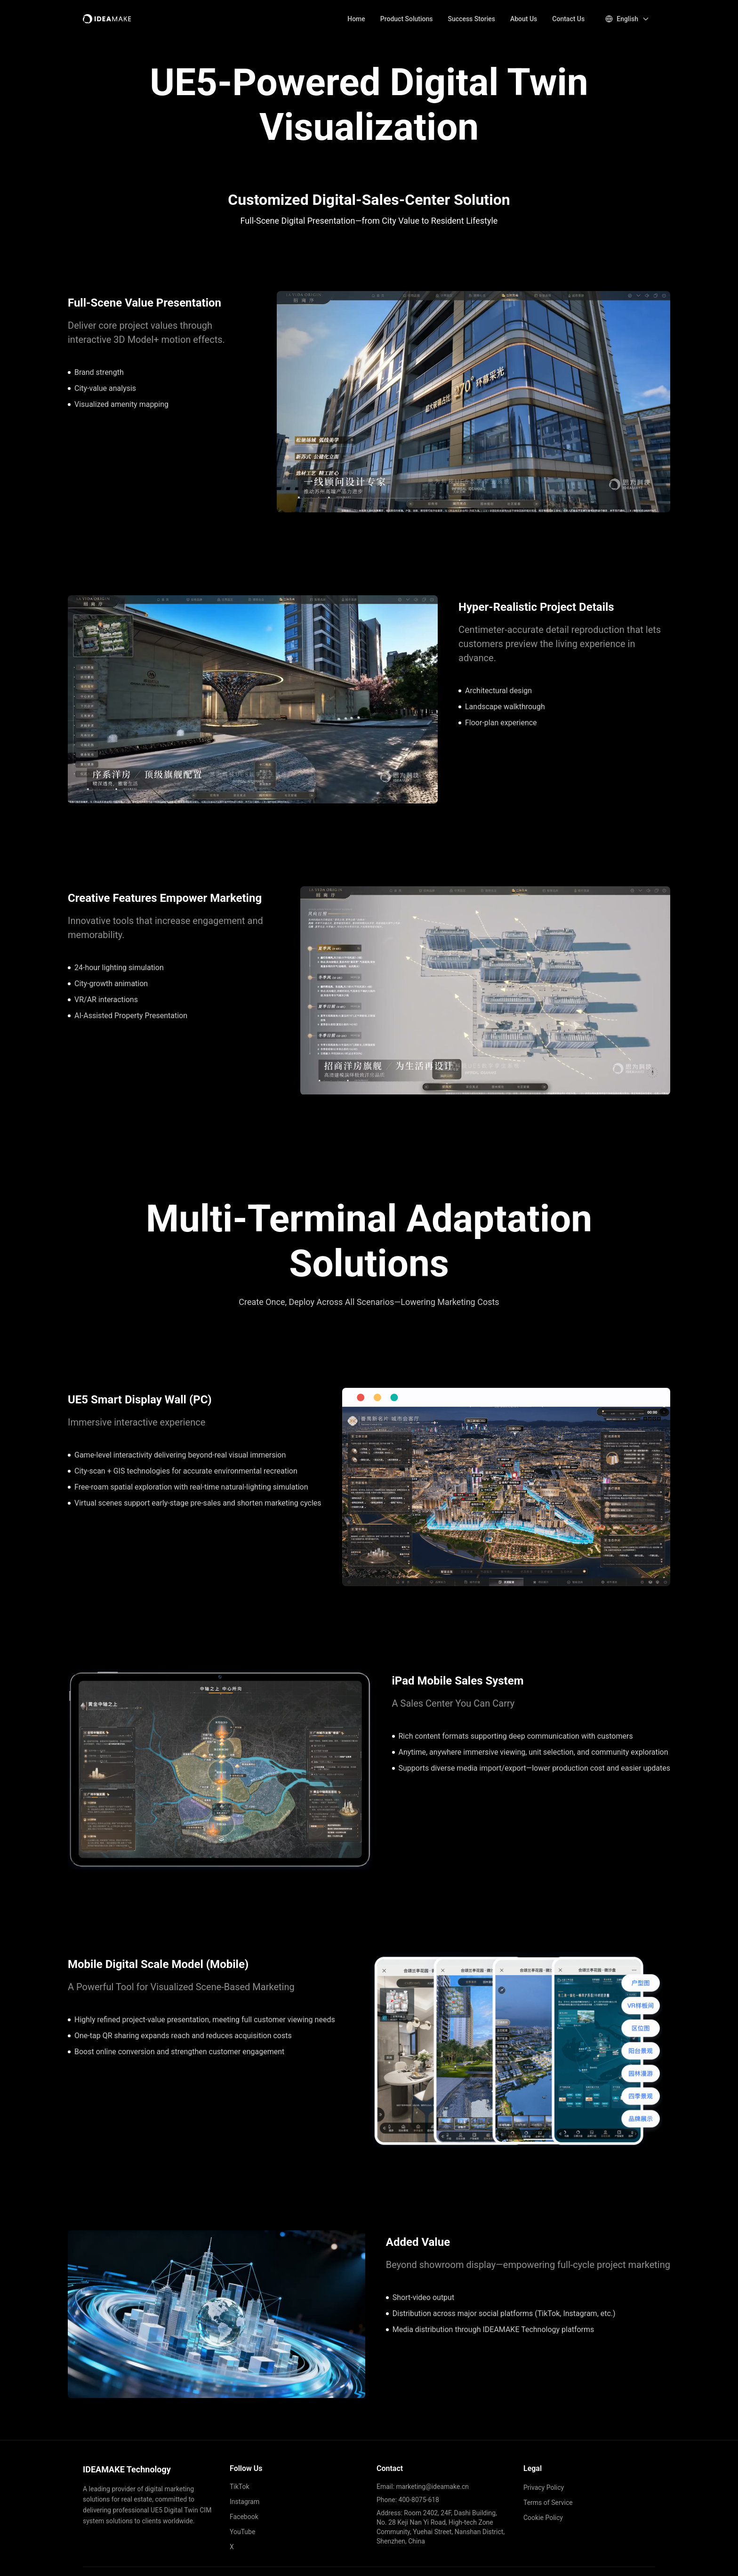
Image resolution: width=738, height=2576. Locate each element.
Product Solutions (406, 19)
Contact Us (568, 19)
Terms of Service (548, 2502)
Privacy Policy (543, 2487)
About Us (523, 19)
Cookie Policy (543, 2517)
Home (356, 19)
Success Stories (471, 19)
